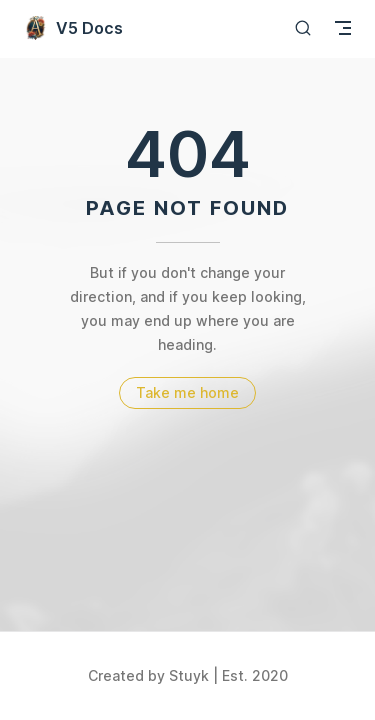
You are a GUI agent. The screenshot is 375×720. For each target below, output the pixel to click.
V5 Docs (73, 28)
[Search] (303, 27)
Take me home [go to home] (187, 392)
